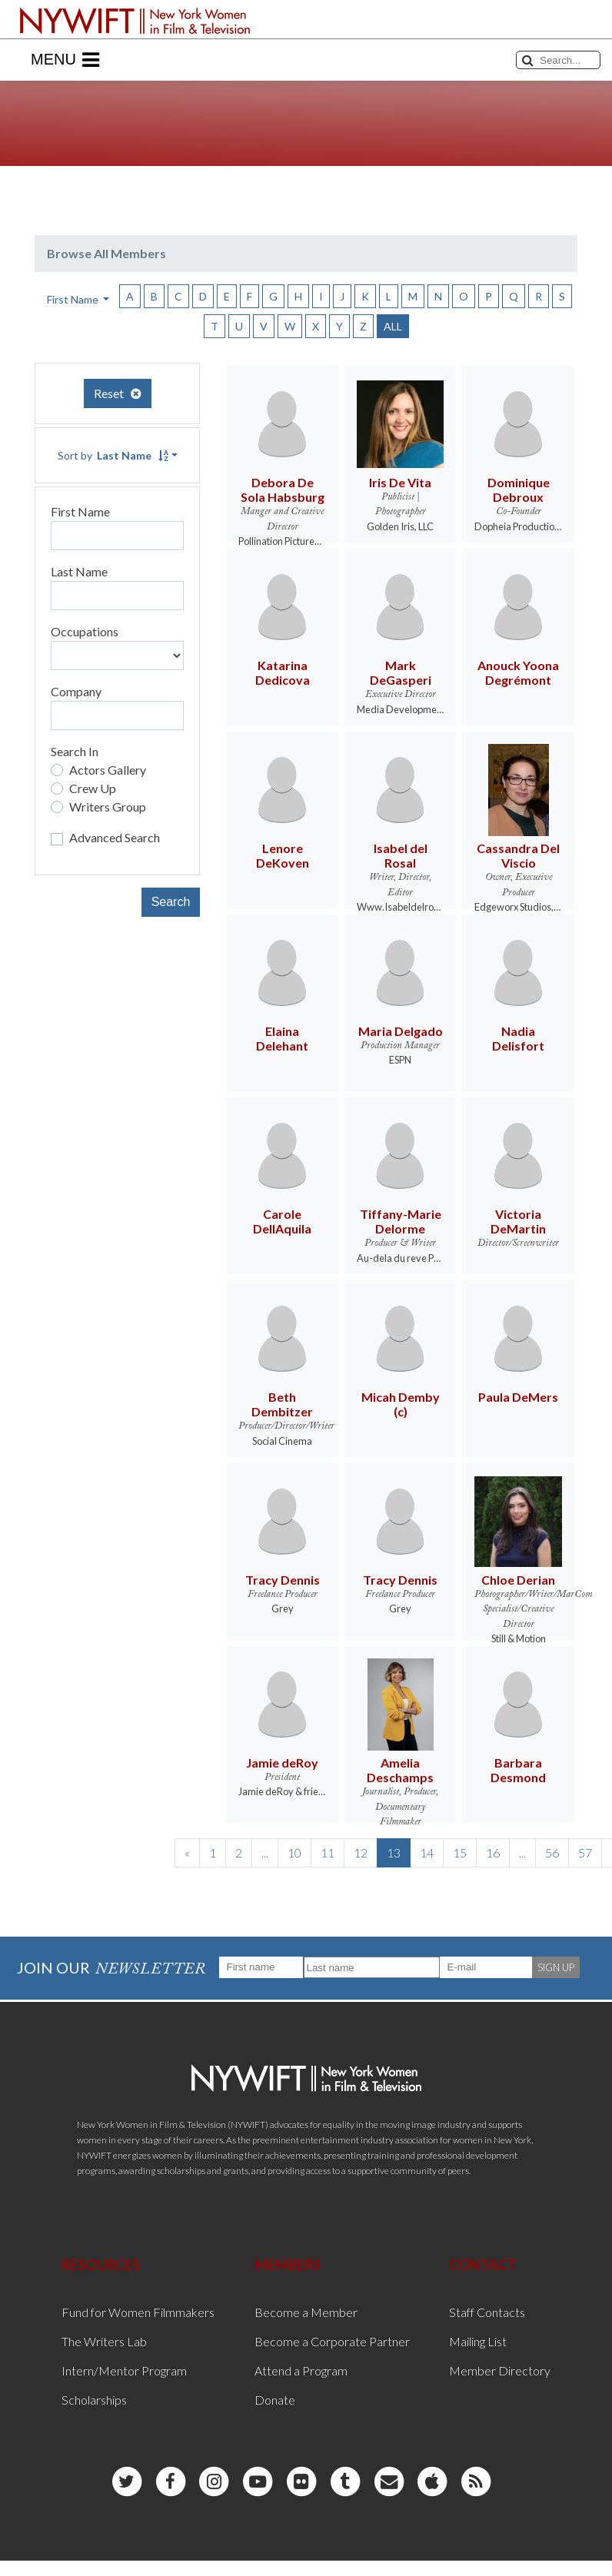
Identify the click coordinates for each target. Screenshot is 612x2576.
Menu (65, 60)
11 (327, 1852)
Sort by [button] (113, 455)
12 (361, 1852)
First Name (80, 511)
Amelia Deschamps (400, 1769)
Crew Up (92, 788)
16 (493, 1852)
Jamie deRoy (282, 1762)
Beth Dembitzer (282, 1404)
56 (552, 1852)
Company (76, 691)
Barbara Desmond (518, 1769)
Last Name (79, 571)
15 (460, 1852)
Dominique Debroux (518, 489)
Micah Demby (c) (400, 1404)
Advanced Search (114, 837)
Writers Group (107, 806)
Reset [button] (117, 393)
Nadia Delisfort (518, 1038)
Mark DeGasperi (400, 672)
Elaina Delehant (282, 1038)
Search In (74, 751)
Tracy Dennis (282, 1579)
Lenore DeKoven (282, 855)
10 (294, 1852)
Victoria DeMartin (518, 1221)
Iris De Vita (400, 482)
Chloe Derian (518, 1579)
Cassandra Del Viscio (518, 855)
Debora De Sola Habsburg (282, 489)
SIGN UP (555, 1967)
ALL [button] (393, 326)
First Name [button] (74, 299)
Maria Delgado (400, 1031)
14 (427, 1852)
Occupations (84, 631)
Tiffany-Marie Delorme (400, 1221)
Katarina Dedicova (282, 672)
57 (585, 1852)
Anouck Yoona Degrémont (518, 672)
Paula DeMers (518, 1396)
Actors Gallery (107, 769)
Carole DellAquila (282, 1221)
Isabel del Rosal (400, 855)
